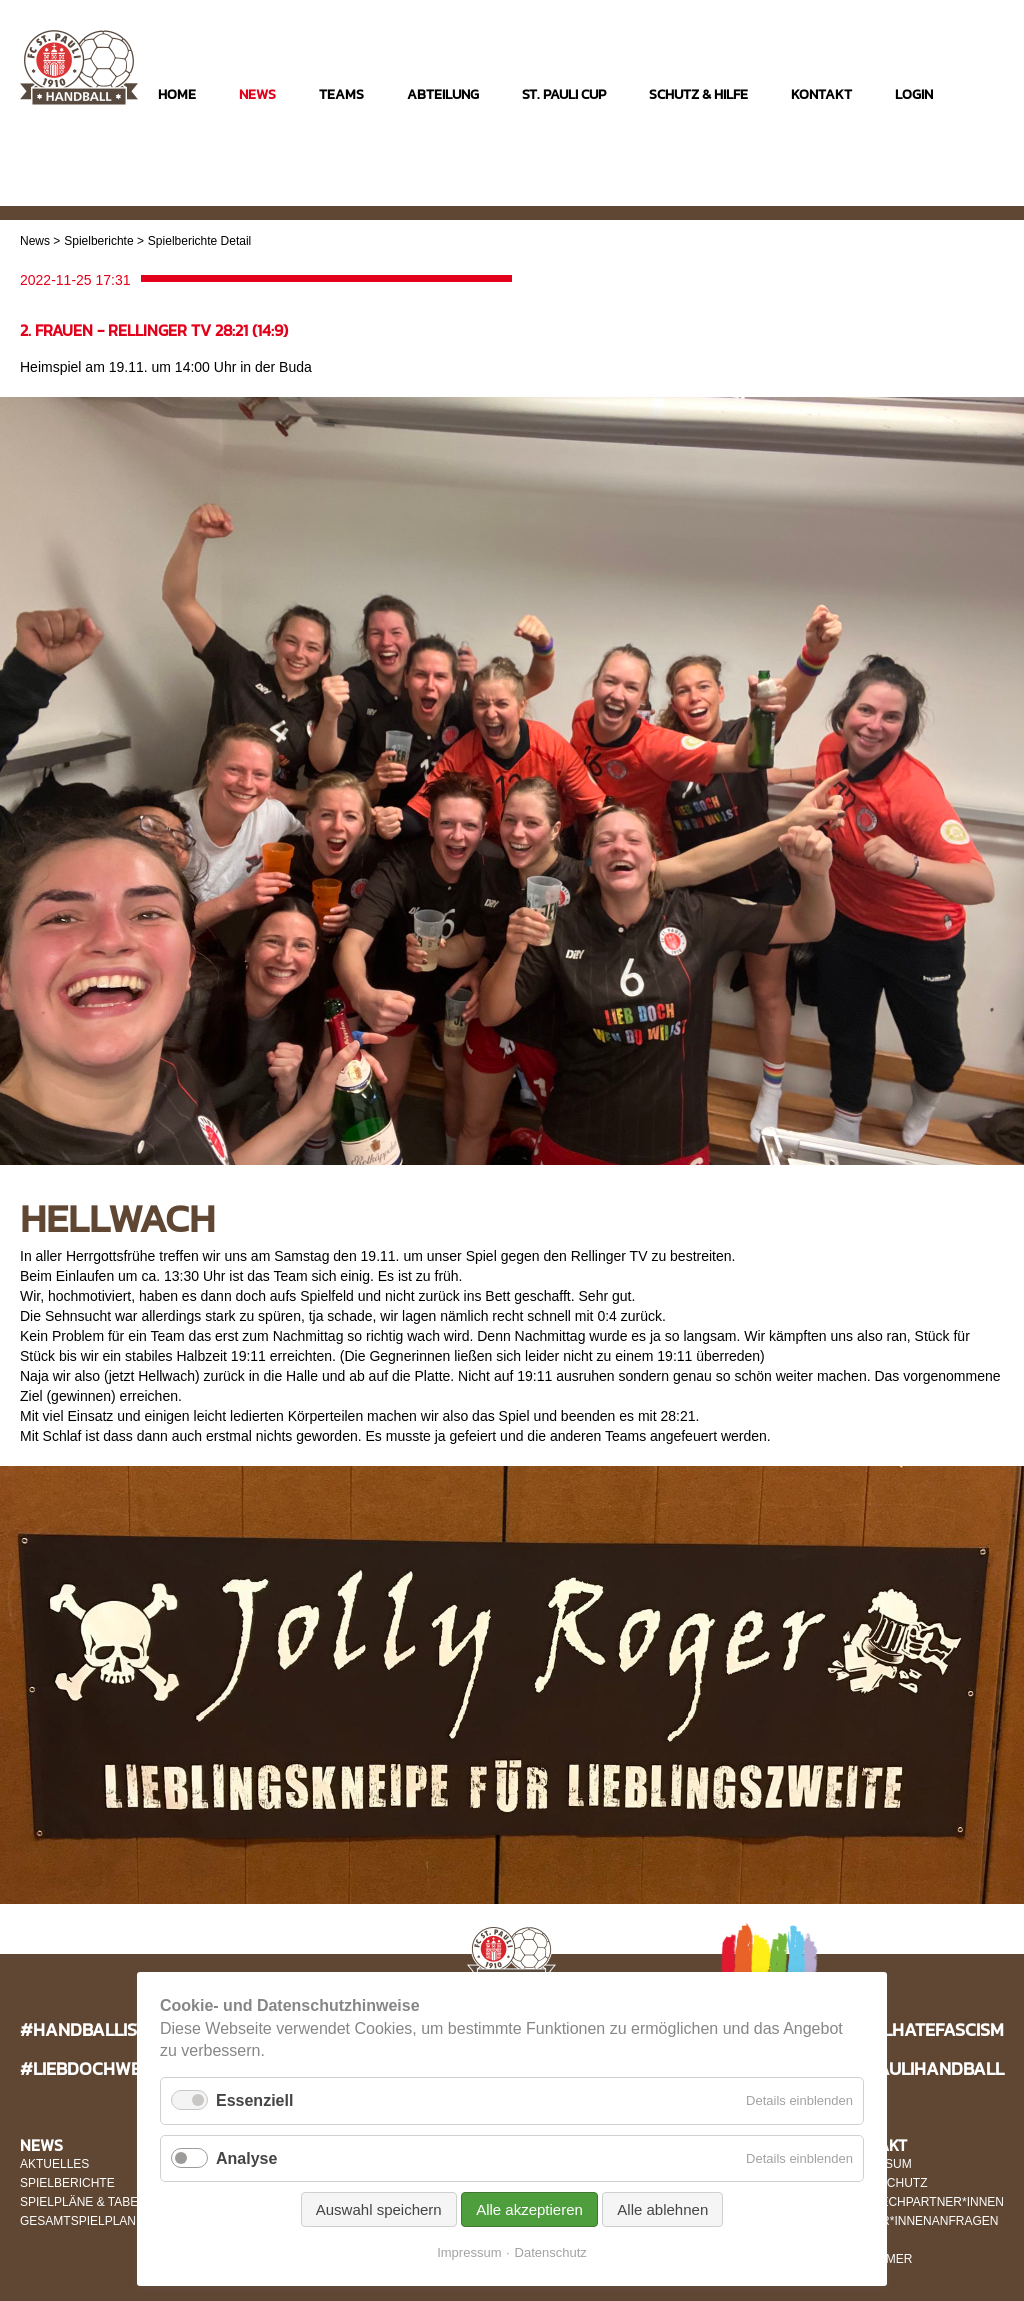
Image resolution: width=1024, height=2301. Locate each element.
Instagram (908, 191)
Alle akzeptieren (529, 2209)
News (35, 241)
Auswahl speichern (379, 2209)
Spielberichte (98, 241)
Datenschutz (551, 2252)
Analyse (246, 2158)
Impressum (469, 2252)
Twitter (986, 191)
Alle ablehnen (662, 2209)
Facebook (947, 191)
